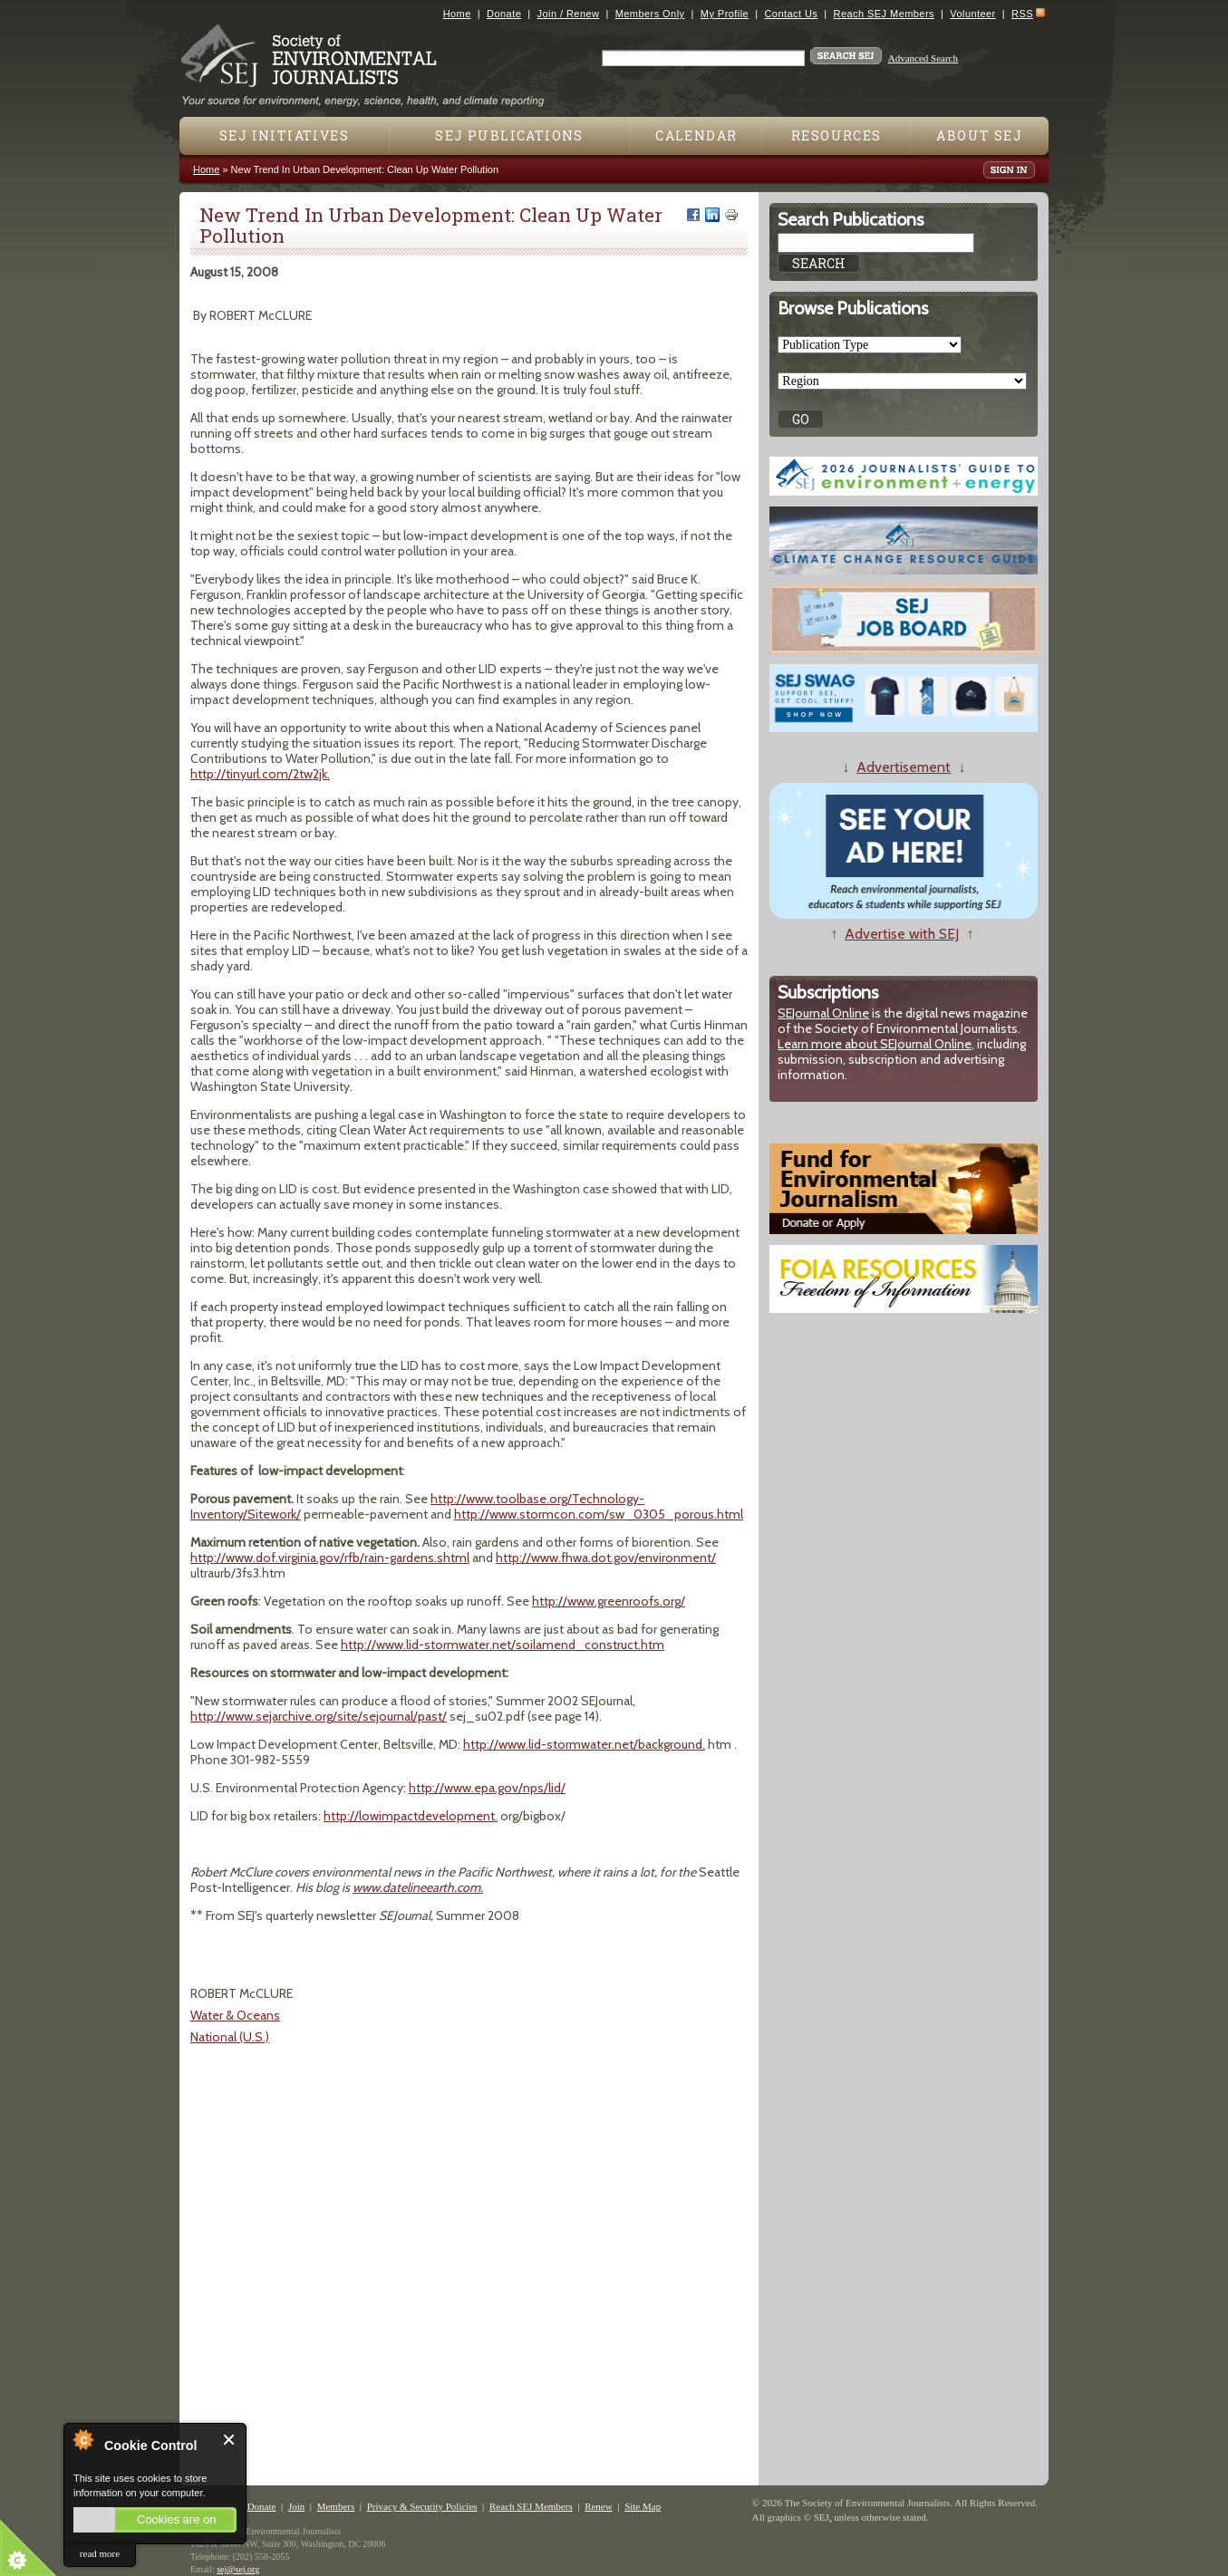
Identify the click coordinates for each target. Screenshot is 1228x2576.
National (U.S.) (229, 2037)
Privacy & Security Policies (422, 2506)
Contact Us (790, 13)
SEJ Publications (509, 135)
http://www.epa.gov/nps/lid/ (487, 1788)
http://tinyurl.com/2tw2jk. (260, 774)
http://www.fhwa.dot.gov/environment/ (606, 1557)
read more (100, 2553)
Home (457, 13)
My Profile (725, 13)
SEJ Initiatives (284, 135)
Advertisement (903, 767)
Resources (836, 135)
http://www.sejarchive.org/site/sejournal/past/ (318, 1716)
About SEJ (979, 135)
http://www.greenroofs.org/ (608, 1601)
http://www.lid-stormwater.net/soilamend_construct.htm (502, 1644)
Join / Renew (568, 13)
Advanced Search (923, 58)
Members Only (650, 13)
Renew (599, 2506)
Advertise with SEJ (902, 933)
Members (336, 2506)
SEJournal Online (823, 1013)
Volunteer (972, 13)
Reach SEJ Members (884, 13)
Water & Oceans (235, 2015)
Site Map (642, 2506)
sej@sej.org (238, 2569)
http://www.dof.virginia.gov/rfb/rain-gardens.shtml (329, 1557)
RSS (1022, 13)
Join (296, 2506)
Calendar (696, 135)
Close (230, 2440)
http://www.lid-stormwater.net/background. (584, 1744)
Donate (504, 13)
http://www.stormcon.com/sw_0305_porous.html (598, 1514)
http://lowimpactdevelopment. (411, 1816)
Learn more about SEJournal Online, (876, 1044)
